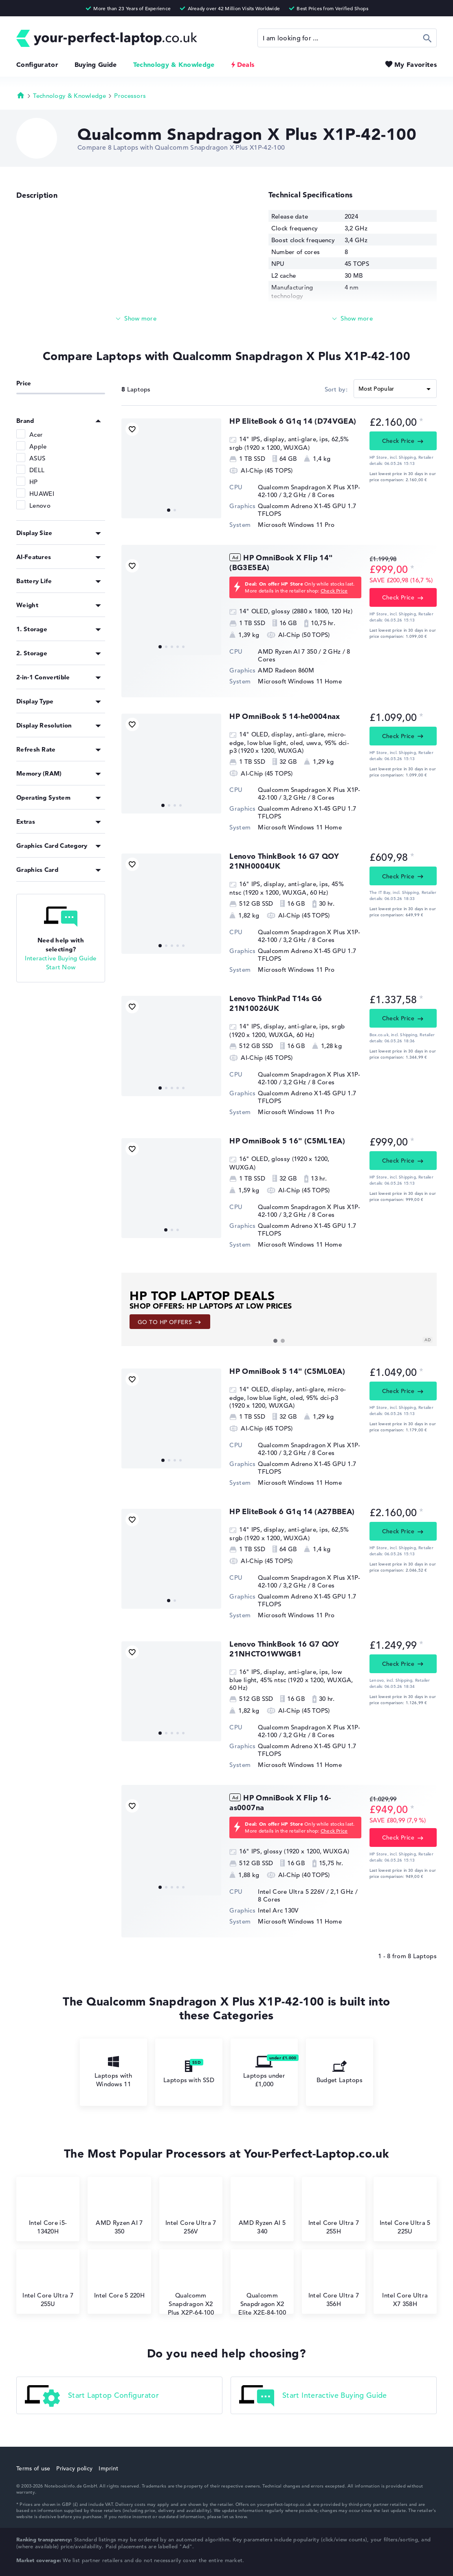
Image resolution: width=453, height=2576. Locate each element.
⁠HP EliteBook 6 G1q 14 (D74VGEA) (292, 421)
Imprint (108, 2468)
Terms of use (33, 2468)
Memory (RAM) (39, 773)
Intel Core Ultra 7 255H (333, 2210)
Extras (25, 821)
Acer (36, 434)
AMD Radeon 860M (286, 670)
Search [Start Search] (427, 38)
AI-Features (33, 557)
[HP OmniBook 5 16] (171, 1188)
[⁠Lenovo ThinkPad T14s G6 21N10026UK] (171, 1046)
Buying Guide (96, 64)
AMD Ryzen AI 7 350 (119, 2210)
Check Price (398, 440)
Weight (27, 605)
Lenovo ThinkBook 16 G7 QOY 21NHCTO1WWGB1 (284, 1648)
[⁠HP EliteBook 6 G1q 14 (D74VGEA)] (171, 468)
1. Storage (31, 629)
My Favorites (415, 64)
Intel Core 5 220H (119, 2278)
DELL (36, 470)
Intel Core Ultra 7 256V (190, 2210)
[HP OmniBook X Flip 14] (171, 605)
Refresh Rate (36, 749)
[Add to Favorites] (132, 429)
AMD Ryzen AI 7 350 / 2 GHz (299, 651)
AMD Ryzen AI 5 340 (262, 2210)
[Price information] (421, 421)
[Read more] (136, 319)
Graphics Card (37, 869)
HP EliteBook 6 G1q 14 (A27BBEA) (291, 1511)
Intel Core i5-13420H (48, 2210)
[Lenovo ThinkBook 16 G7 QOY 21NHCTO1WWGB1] (171, 1691)
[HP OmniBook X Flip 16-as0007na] (171, 1845)
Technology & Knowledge (174, 64)
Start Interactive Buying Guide (313, 2396)
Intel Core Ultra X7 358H (405, 2283)
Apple (38, 446)
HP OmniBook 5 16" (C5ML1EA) (287, 1140)
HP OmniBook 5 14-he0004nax (284, 716)
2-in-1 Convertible (43, 677)
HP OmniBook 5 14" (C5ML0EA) (287, 1371)
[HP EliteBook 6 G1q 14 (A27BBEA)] (171, 1559)
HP (33, 482)
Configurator (37, 64)
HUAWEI (41, 494)
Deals (246, 64)
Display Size (34, 533)
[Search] (347, 38)
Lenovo (40, 505)
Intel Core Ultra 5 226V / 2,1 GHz (305, 1891)
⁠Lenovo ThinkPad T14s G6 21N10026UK (275, 1003)
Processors (130, 96)
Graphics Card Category (52, 845)
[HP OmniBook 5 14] (171, 1418)
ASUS (37, 458)
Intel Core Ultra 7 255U (47, 2283)
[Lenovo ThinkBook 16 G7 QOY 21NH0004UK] (171, 903)
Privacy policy (74, 2468)
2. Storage (31, 653)
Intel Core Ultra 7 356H (333, 2283)
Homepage (20, 95)
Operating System (43, 797)
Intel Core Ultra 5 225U (405, 2210)
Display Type (35, 701)
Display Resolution (44, 725)
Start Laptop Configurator (92, 2396)
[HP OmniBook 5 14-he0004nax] (171, 764)
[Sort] (395, 388)
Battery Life (34, 581)
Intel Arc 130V (278, 1910)
